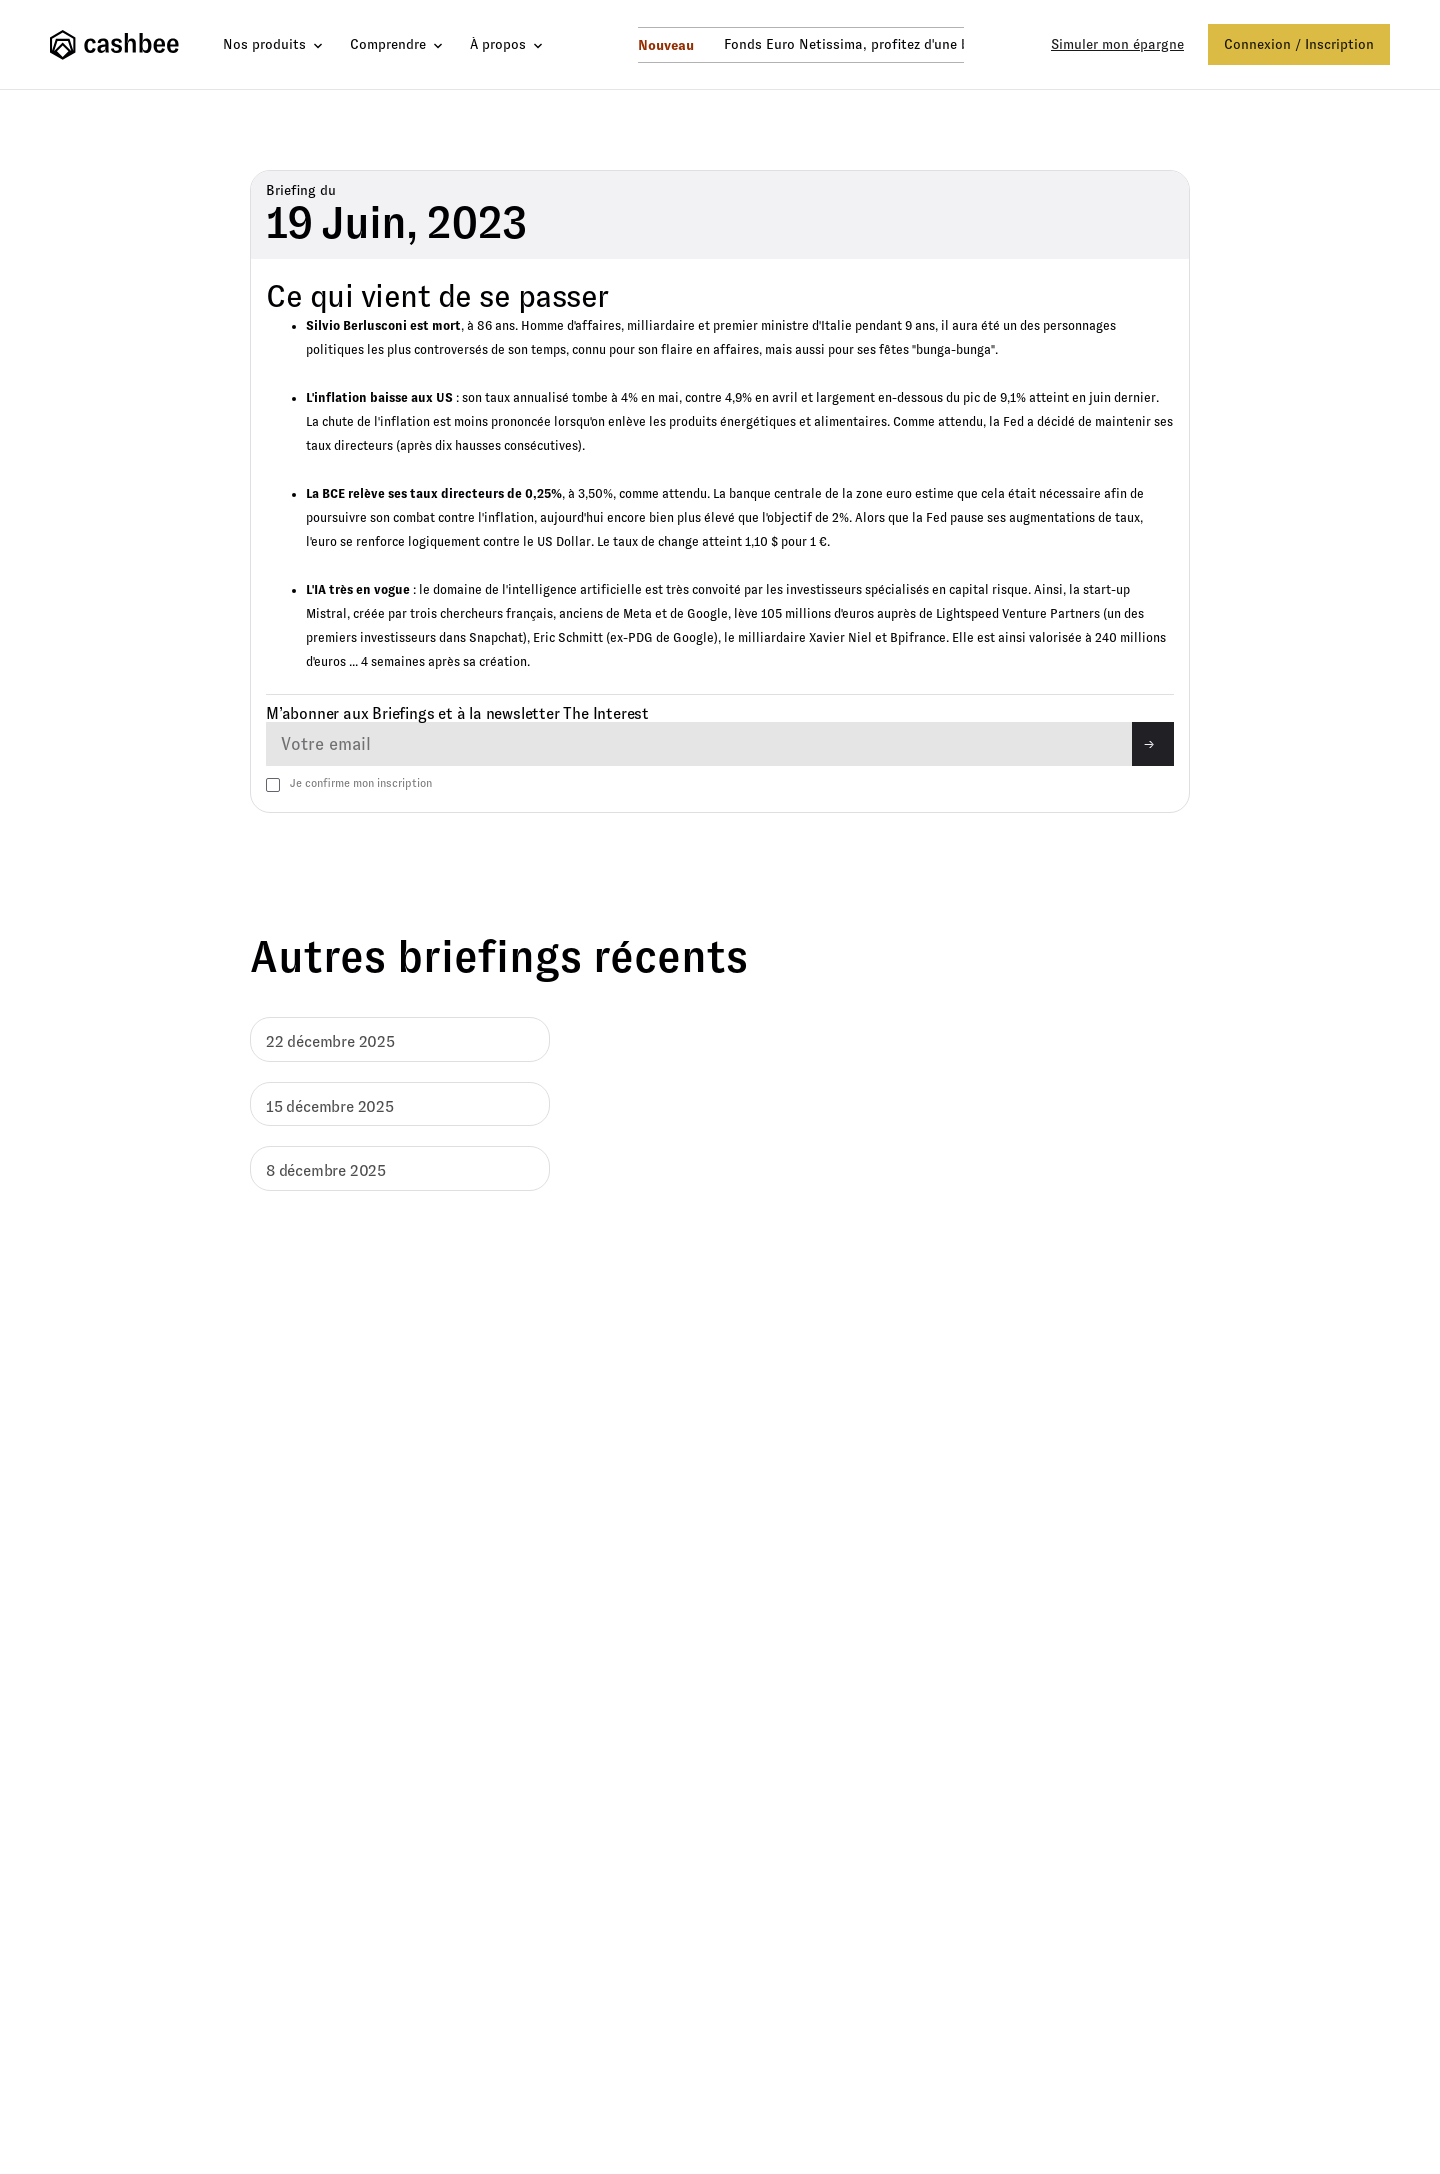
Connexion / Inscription (1299, 44)
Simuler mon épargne (1117, 44)
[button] (274, 44)
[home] (118, 45)
